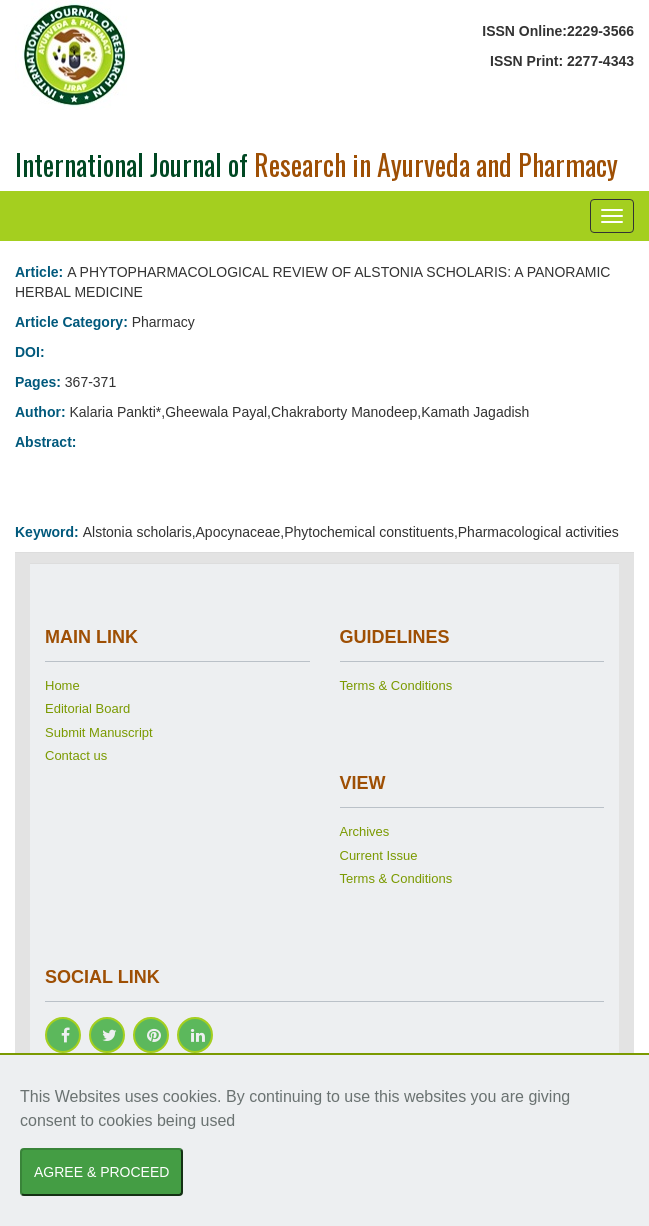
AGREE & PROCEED (101, 1172)
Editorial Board (87, 708)
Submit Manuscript (99, 732)
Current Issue (379, 855)
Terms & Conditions (396, 685)
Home (62, 685)
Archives (365, 831)
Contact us (76, 755)
